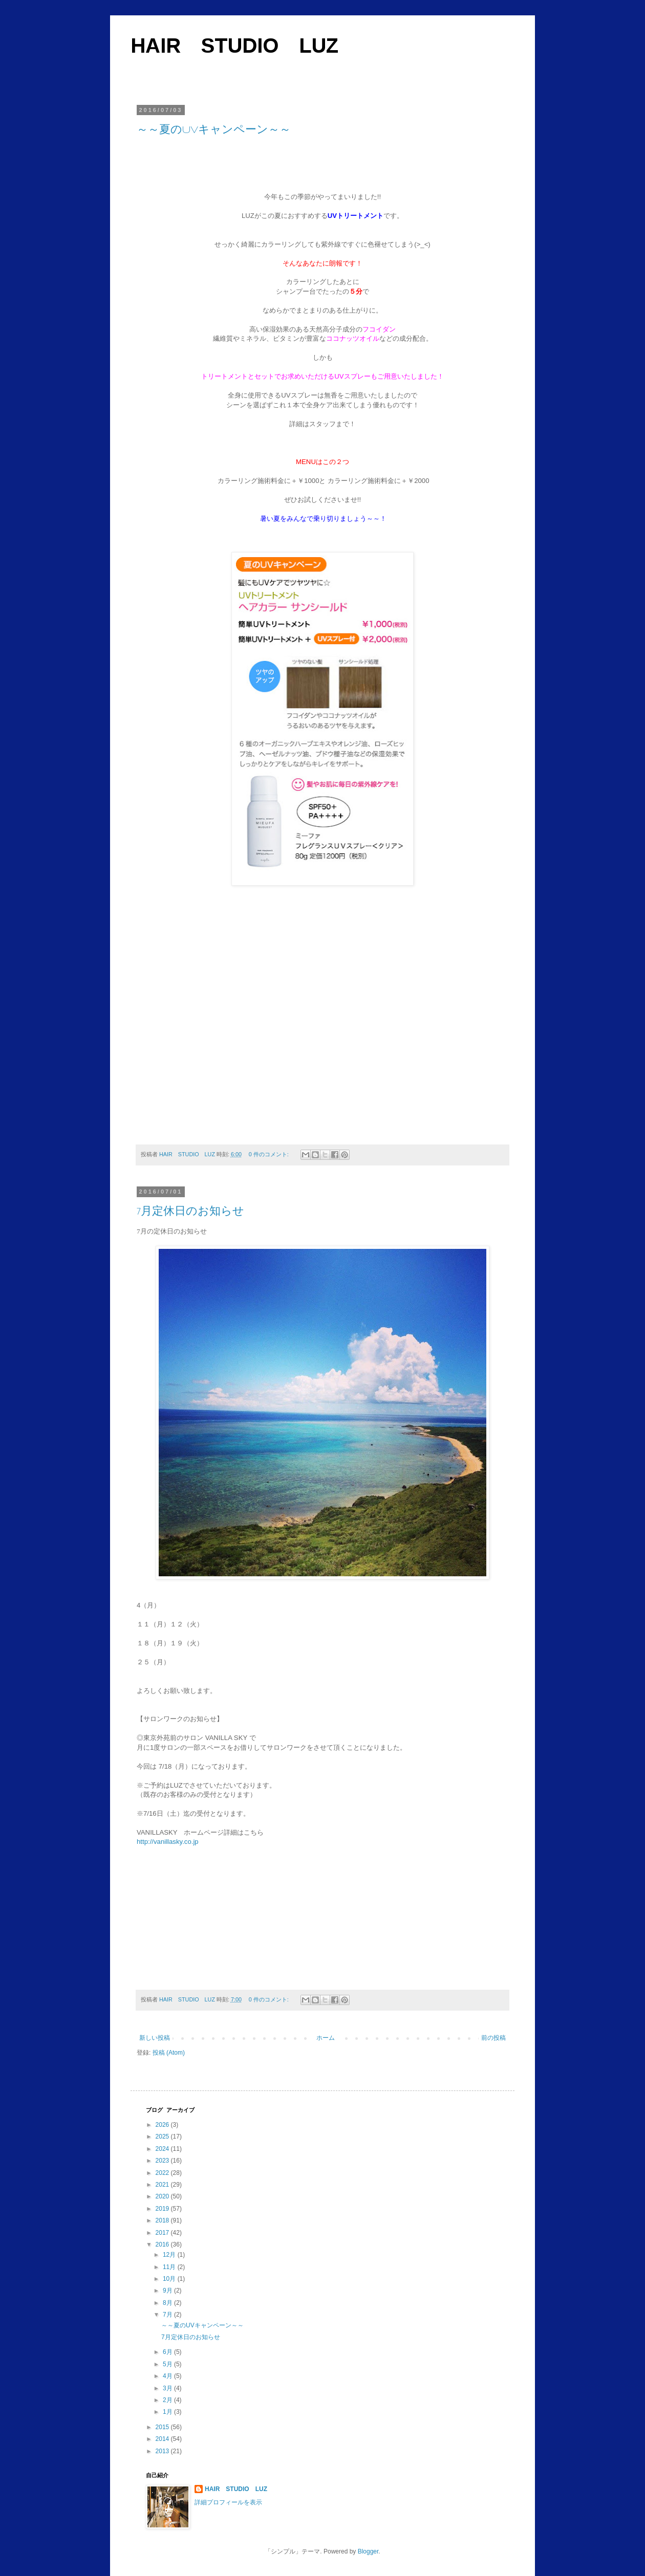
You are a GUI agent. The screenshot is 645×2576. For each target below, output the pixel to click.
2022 (163, 2172)
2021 (163, 2184)
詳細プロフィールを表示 (228, 2502)
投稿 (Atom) (169, 2052)
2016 (163, 2244)
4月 (168, 2376)
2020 (163, 2196)
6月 (168, 2351)
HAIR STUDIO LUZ (234, 45)
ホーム (325, 2037)
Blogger (368, 2551)
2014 (163, 2438)
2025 (163, 2136)
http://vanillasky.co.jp (168, 1841)
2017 (163, 2232)
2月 (168, 2400)
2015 (163, 2427)
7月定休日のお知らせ (190, 1211)
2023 (163, 2160)
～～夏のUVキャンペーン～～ (214, 129)
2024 (163, 2148)
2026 (163, 2124)
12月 (170, 2254)
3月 (168, 2388)
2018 (163, 2220)
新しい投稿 (154, 2037)
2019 (163, 2208)
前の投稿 (493, 2037)
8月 (168, 2302)
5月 (168, 2364)
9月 (168, 2290)
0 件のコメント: (269, 1154)
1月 (168, 2411)
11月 (170, 2267)
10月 (170, 2278)
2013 (163, 2451)
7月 (168, 2314)
